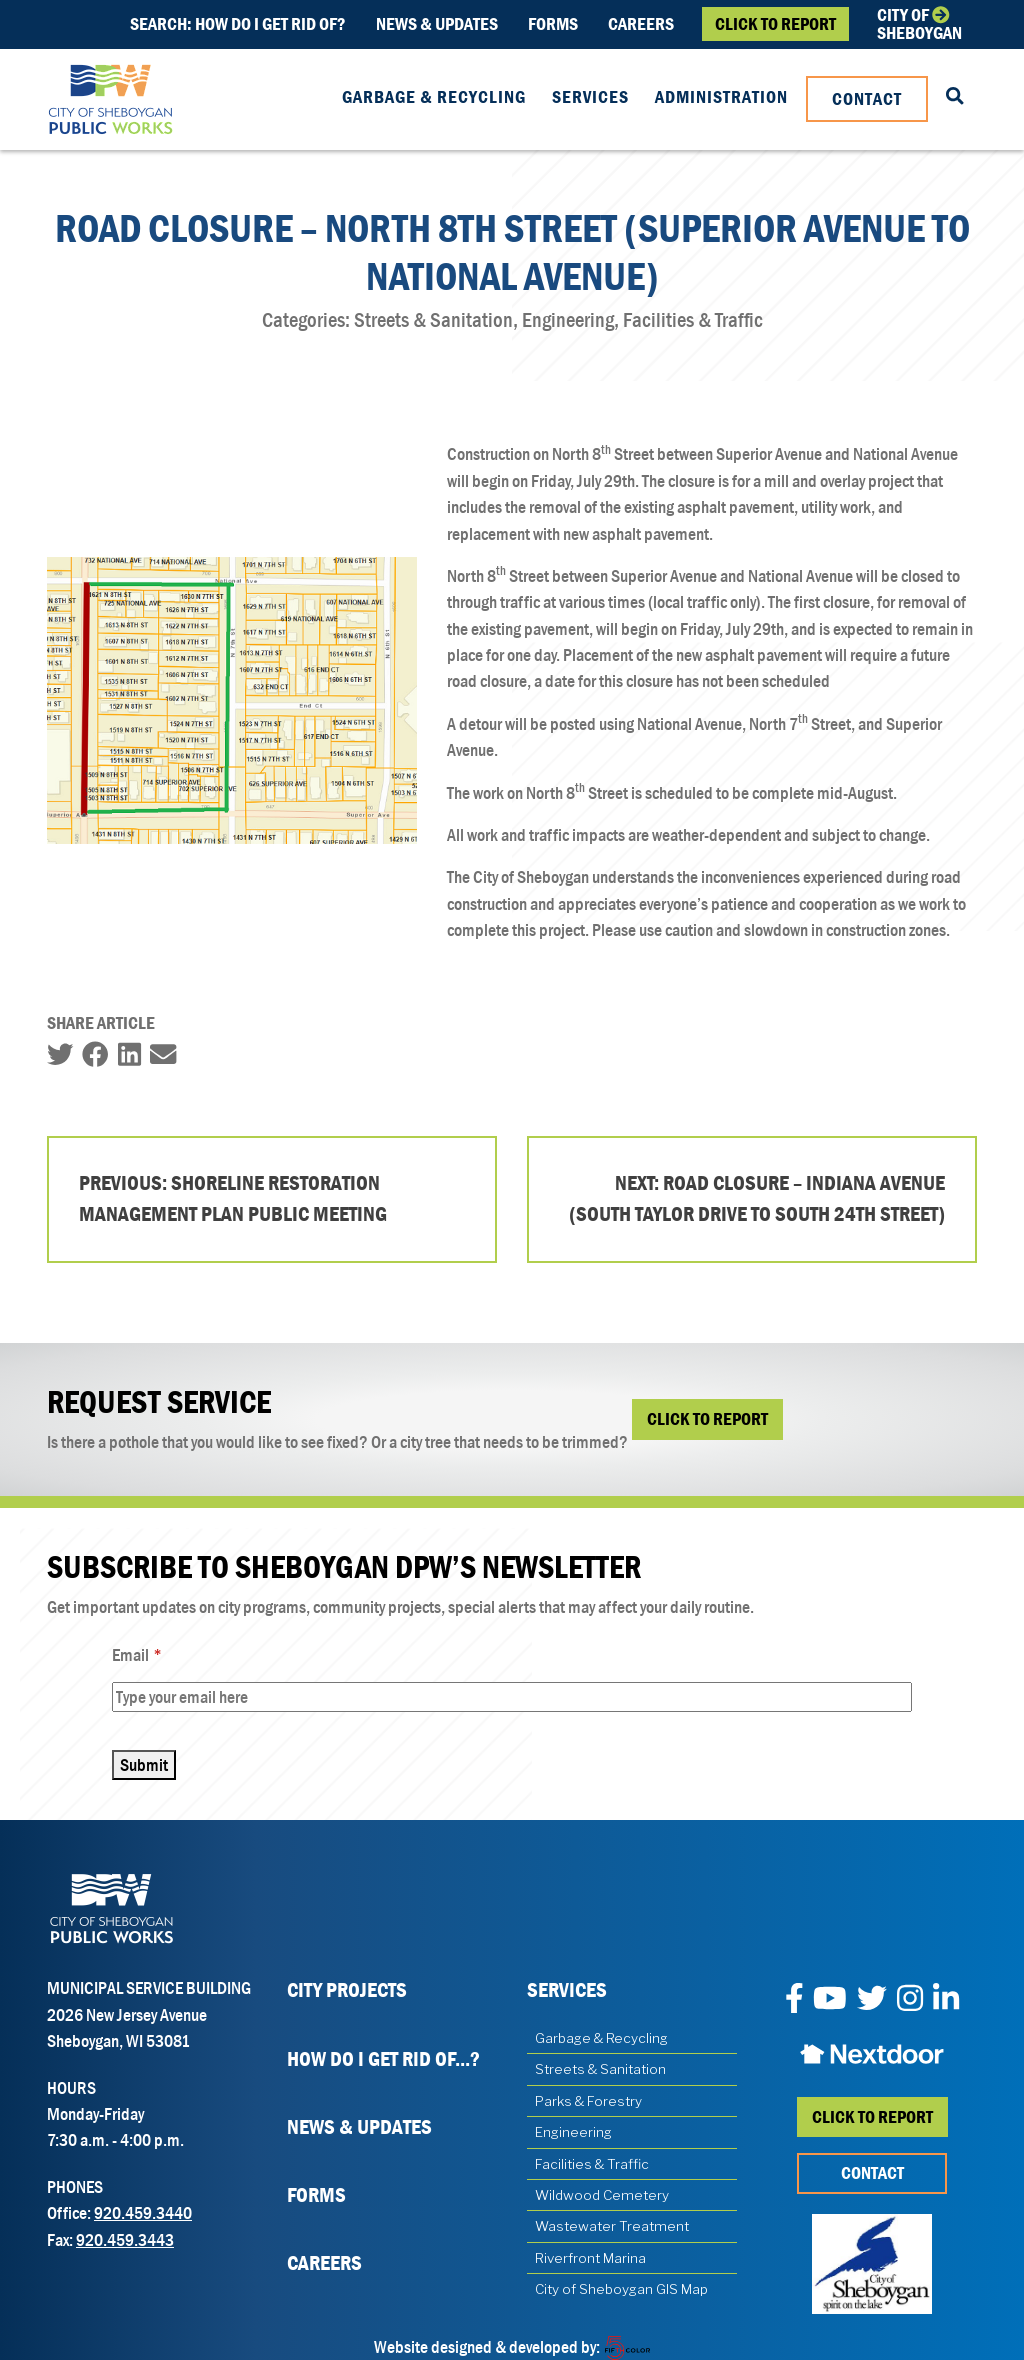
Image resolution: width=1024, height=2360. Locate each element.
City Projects (347, 1990)
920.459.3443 (125, 2240)
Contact (867, 99)
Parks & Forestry (588, 2101)
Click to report (872, 2117)
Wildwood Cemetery (602, 2195)
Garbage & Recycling (434, 97)
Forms (553, 24)
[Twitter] (872, 1999)
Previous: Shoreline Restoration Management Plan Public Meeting (233, 1199)
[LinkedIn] (946, 1999)
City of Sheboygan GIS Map (621, 2289)
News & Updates (437, 24)
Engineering (573, 2132)
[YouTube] (830, 1999)
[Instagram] (910, 1999)
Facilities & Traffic (592, 2164)
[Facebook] (794, 1999)
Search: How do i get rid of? (238, 24)
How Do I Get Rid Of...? (383, 2059)
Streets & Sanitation (600, 2069)
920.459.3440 (143, 2213)
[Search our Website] (955, 97)
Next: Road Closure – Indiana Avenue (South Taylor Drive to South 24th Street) (757, 1199)
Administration (721, 97)
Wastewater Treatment (612, 2226)
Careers (641, 24)
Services (590, 97)
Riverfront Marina (590, 2258)
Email (163, 1655)
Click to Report (775, 24)
